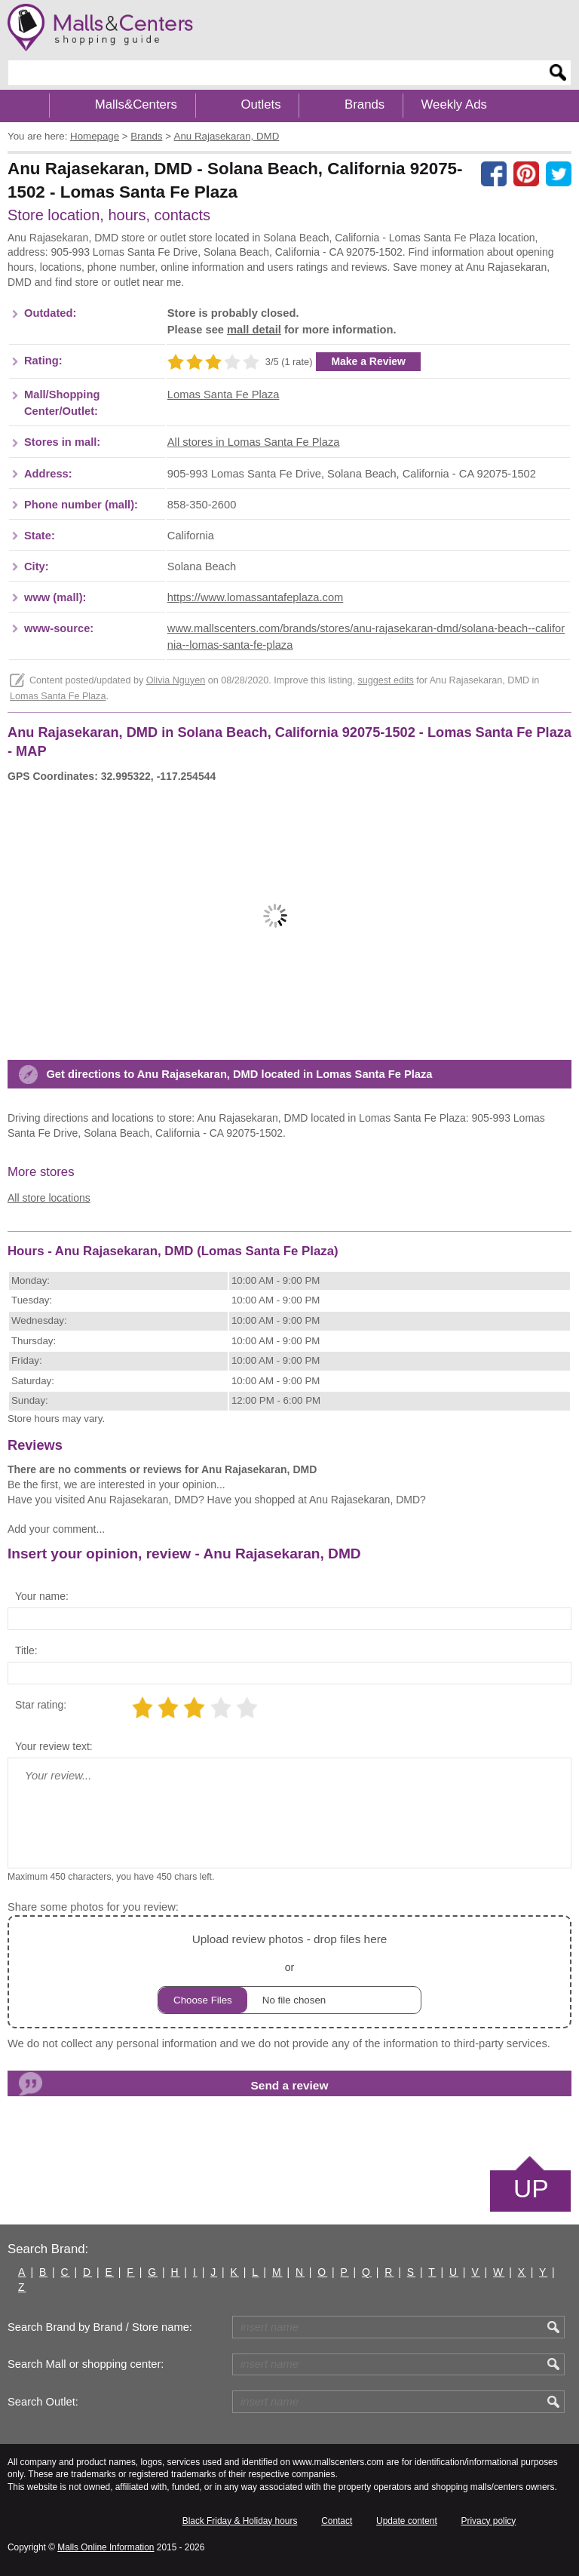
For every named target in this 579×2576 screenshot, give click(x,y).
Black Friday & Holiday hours (240, 2521)
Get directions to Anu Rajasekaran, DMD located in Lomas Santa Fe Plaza (239, 1074)
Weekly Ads (454, 104)
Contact (336, 2521)
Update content (406, 2521)
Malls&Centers (136, 104)
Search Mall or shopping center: (86, 2364)
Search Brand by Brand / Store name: (100, 2327)
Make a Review (368, 361)
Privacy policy (488, 2521)
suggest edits (385, 680)
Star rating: (40, 1705)
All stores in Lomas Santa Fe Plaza (253, 442)
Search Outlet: (43, 2402)
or (289, 1971)
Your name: (42, 1596)
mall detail (254, 330)
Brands (364, 104)
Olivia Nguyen (175, 680)
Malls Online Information (105, 2547)
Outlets (260, 104)
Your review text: (54, 1746)
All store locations (49, 1198)
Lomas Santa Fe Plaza (223, 394)
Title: (26, 1650)
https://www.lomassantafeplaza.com (255, 597)
